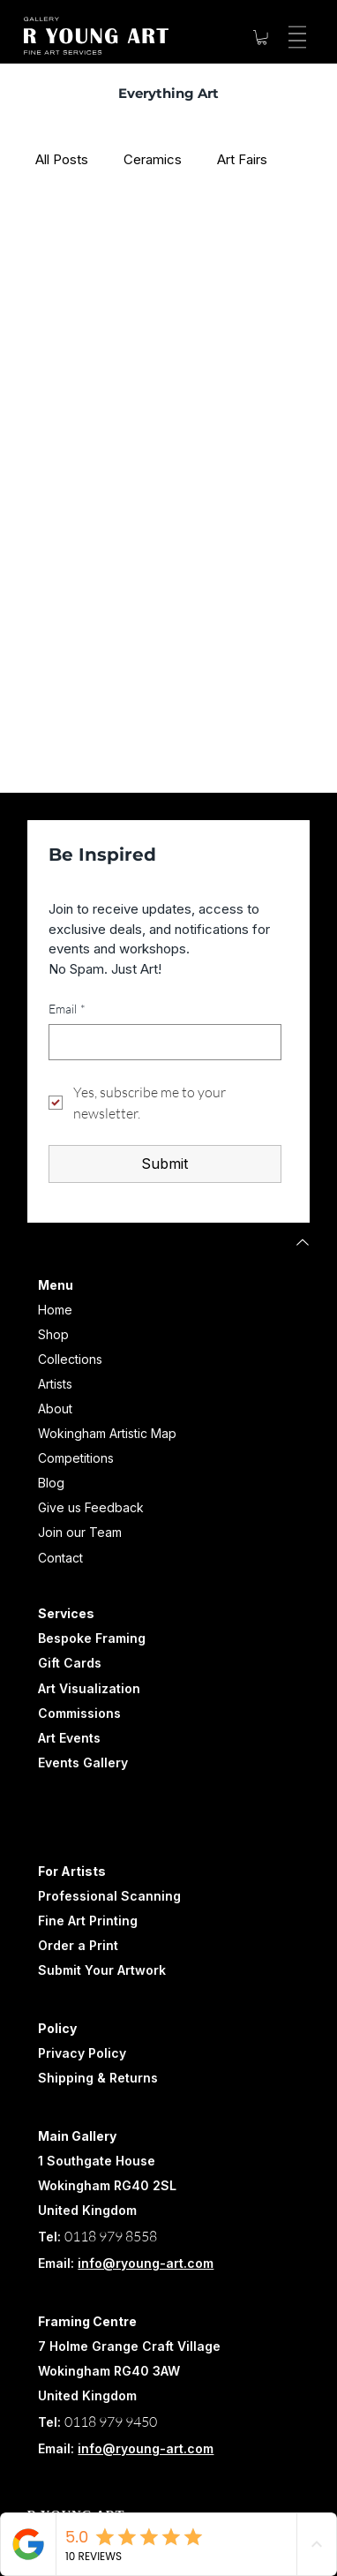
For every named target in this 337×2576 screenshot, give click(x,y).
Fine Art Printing (88, 1920)
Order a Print (78, 1945)
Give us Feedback (91, 1507)
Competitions (76, 1457)
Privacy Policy (82, 2052)
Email (67, 1009)
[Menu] (294, 37)
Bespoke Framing (92, 1638)
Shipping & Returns (98, 2077)
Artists (55, 1383)
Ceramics (153, 159)
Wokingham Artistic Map (107, 1433)
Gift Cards (69, 1662)
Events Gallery (83, 1762)
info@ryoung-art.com (145, 2263)
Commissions (79, 1713)
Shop (53, 1334)
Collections (70, 1359)
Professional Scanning (109, 1895)
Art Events (69, 1737)
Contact (60, 1557)
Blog (51, 1482)
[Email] (159, 1041)
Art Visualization (89, 1688)
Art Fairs (242, 159)
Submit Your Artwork (102, 1969)
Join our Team (80, 1532)
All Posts (61, 159)
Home (55, 1309)
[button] (262, 37)
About (55, 1408)
